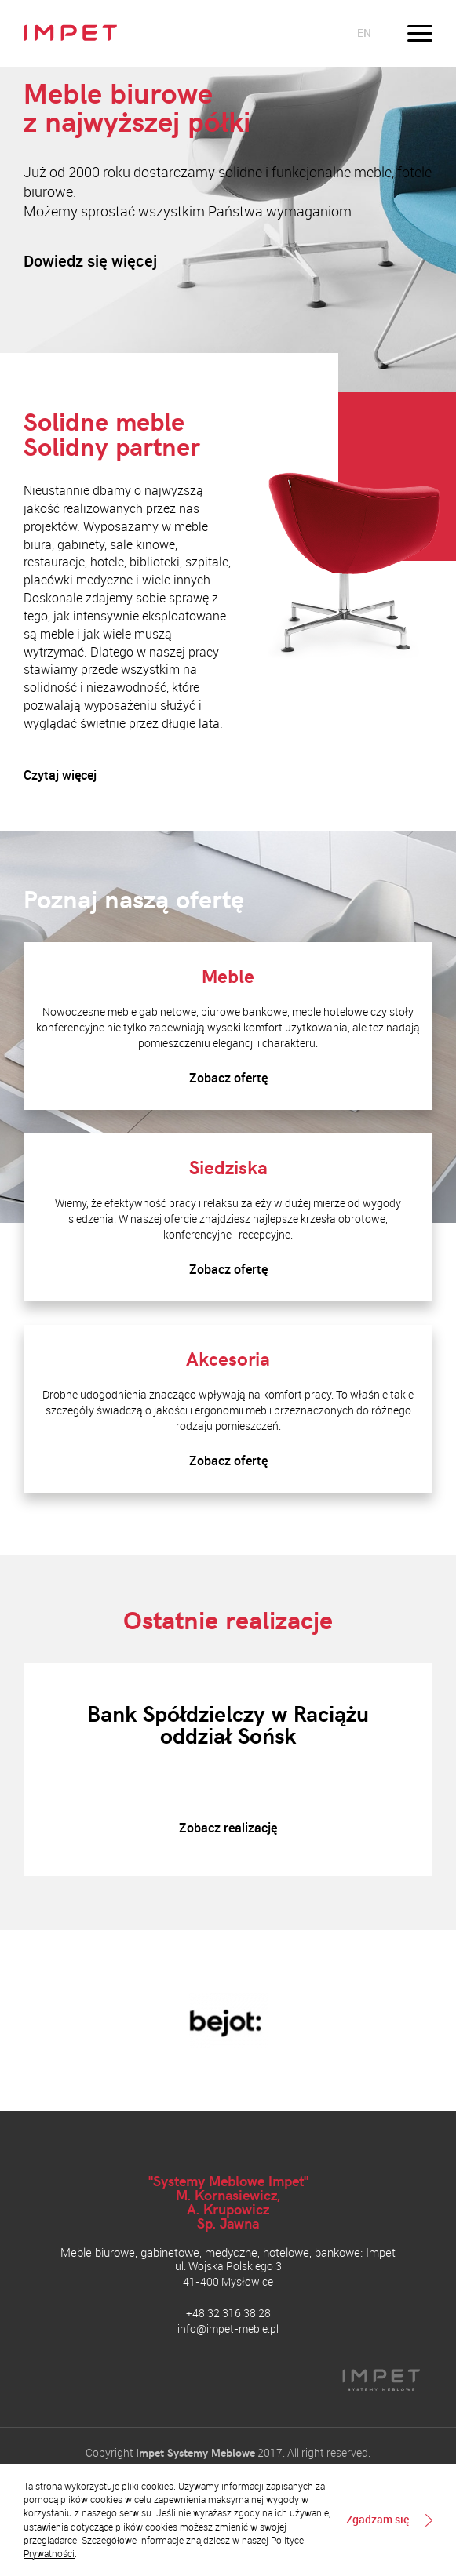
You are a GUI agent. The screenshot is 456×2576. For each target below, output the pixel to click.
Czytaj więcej (60, 775)
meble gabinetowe (152, 1011)
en (364, 32)
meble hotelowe (330, 1011)
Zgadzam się (377, 2520)
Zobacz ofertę (228, 1078)
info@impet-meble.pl (228, 2328)
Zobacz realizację (228, 1828)
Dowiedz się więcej (90, 261)
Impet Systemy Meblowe (195, 2452)
